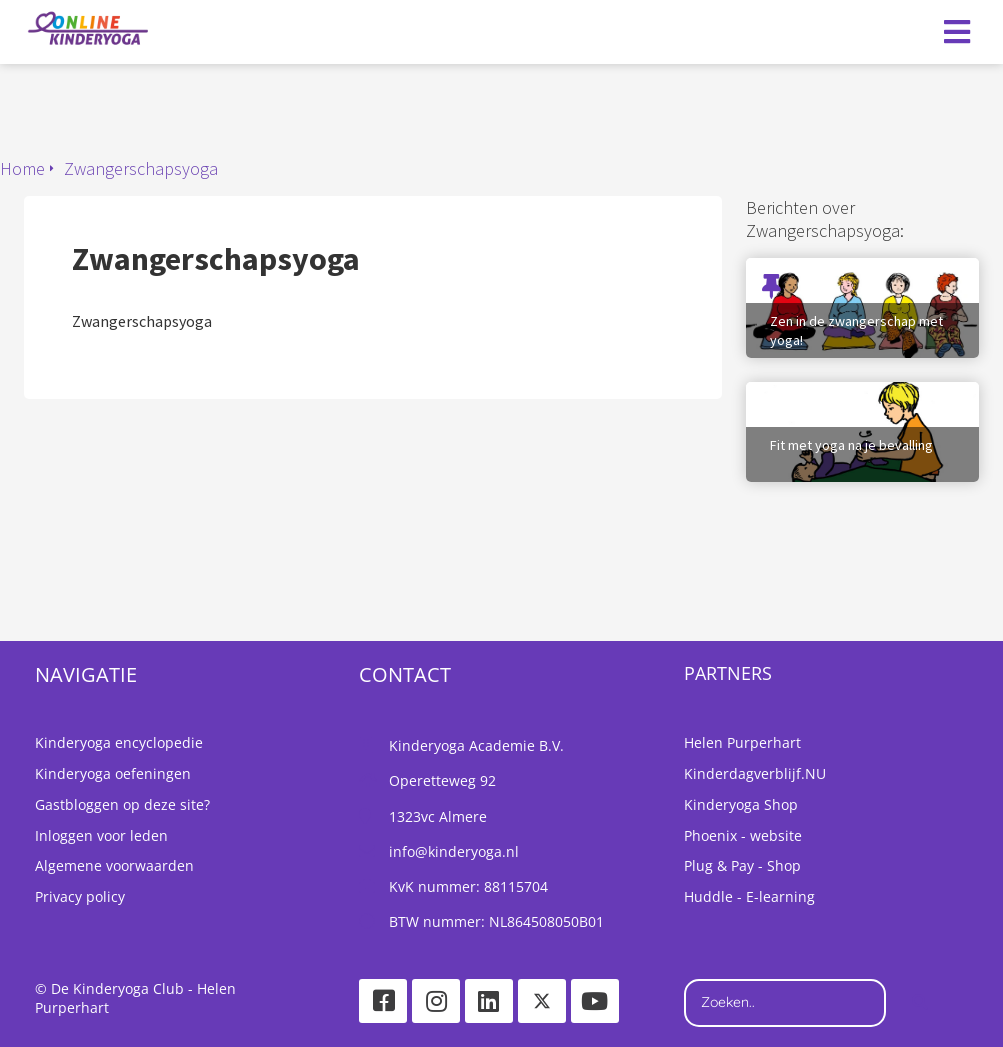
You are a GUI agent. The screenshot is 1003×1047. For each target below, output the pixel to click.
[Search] (920, 1003)
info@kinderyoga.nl (454, 851)
